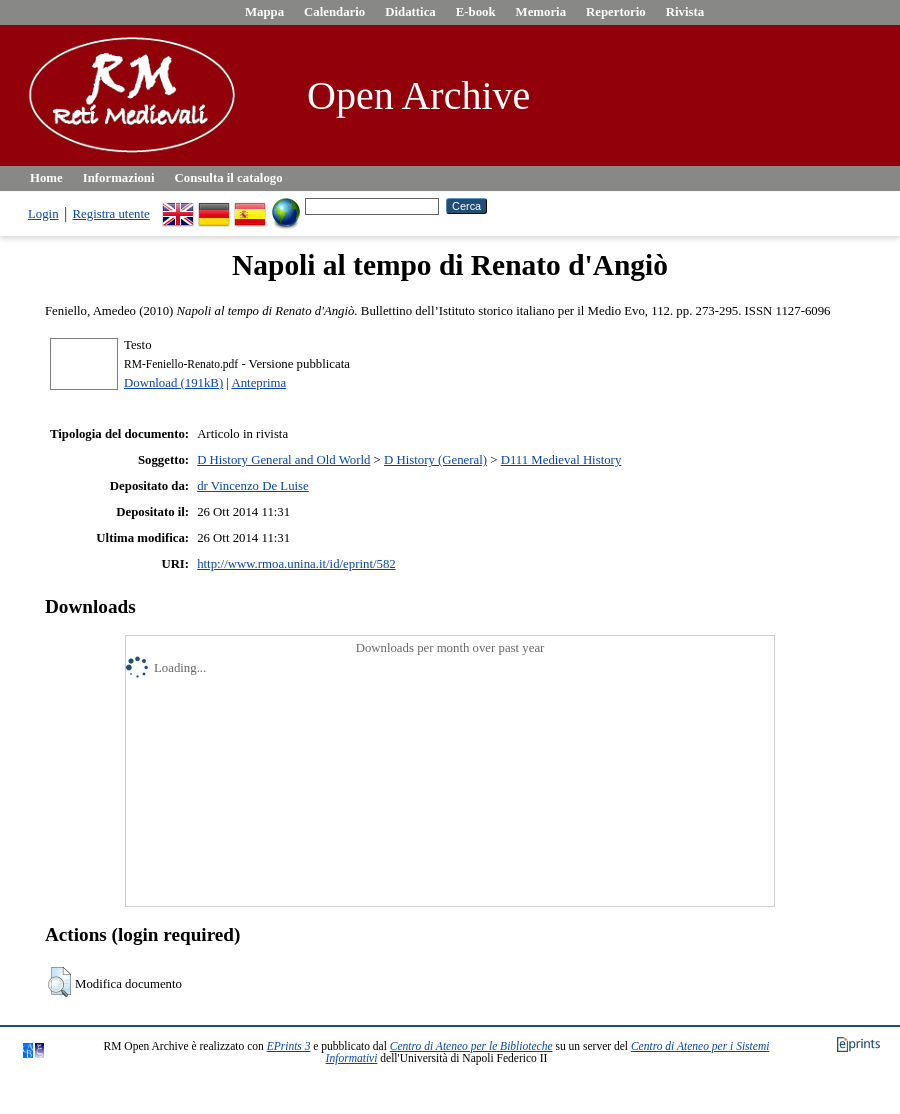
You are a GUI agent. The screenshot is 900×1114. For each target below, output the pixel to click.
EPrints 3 (289, 1046)
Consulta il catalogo (229, 178)
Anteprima (258, 383)
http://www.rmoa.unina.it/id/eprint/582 (296, 564)
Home (46, 178)
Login (43, 214)
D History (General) (435, 460)
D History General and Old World (283, 460)
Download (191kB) (173, 383)
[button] (59, 982)
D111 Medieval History (561, 460)
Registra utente (111, 214)
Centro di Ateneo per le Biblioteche (471, 1046)
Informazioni (119, 178)
